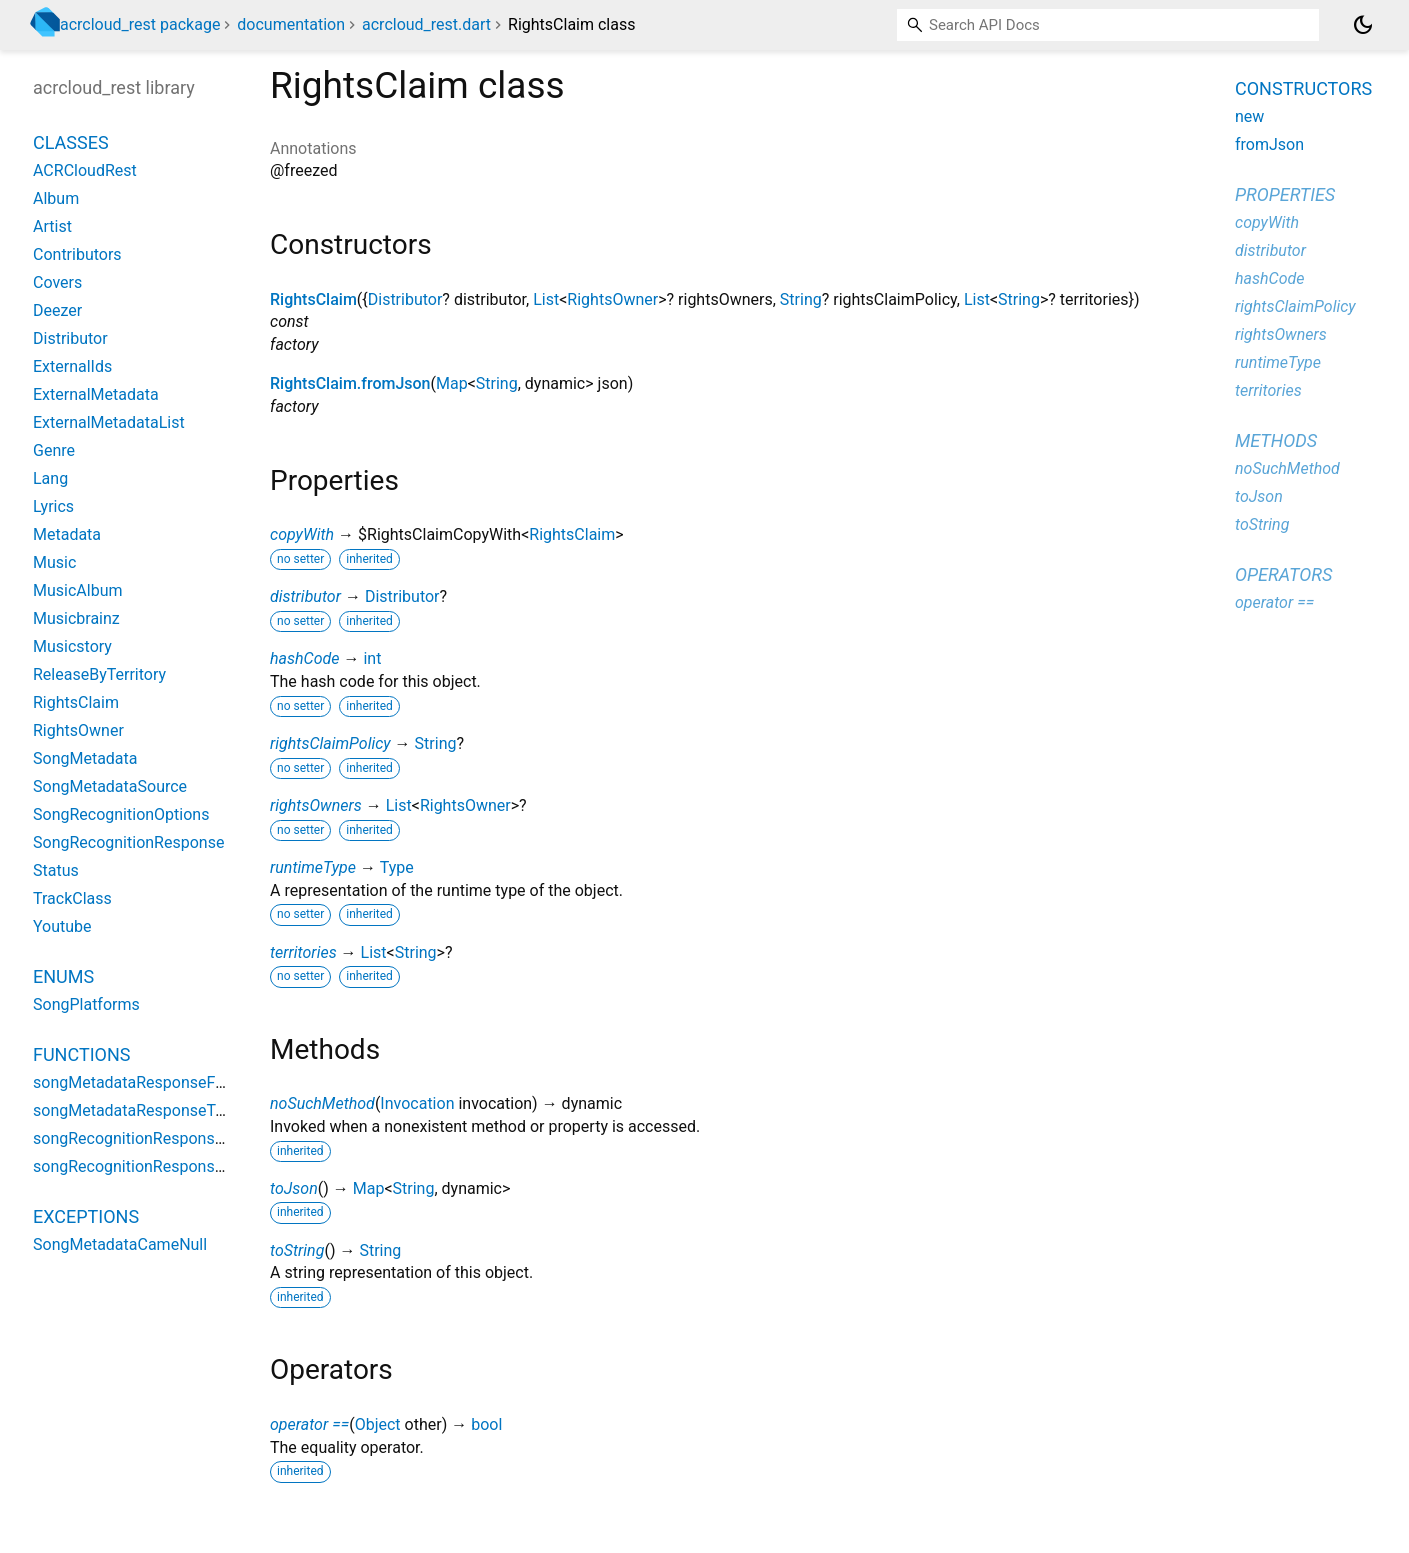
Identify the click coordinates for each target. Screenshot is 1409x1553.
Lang (50, 478)
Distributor (405, 299)
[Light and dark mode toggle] (1363, 25)
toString (297, 1250)
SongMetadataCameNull (120, 1244)
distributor (305, 596)
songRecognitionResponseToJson (154, 1166)
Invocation (417, 1103)
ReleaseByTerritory (99, 674)
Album (56, 198)
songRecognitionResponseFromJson (164, 1138)
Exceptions (86, 1216)
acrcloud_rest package (140, 24)
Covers (57, 282)
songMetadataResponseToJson (146, 1110)
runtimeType (313, 867)
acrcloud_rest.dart (426, 24)
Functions (81, 1054)
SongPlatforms (86, 1004)
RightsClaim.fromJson (350, 383)
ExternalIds (72, 366)
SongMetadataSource (110, 786)
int (372, 658)
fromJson (1269, 144)
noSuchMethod (322, 1103)
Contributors (77, 254)
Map (452, 383)
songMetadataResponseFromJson (156, 1082)
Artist (52, 226)
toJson (294, 1188)
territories (303, 952)
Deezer (57, 310)
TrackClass (72, 898)
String (801, 299)
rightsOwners (316, 805)
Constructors (1303, 88)
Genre (54, 450)
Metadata (67, 534)
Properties (1285, 194)
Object (378, 1424)
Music (54, 562)
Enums (63, 976)
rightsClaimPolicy (330, 743)
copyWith (302, 534)
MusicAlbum (77, 590)
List (546, 299)
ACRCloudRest (85, 170)
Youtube (62, 926)
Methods (1276, 440)
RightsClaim (313, 299)
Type (397, 867)
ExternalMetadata (96, 394)
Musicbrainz (76, 618)
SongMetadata (85, 758)
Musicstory (72, 646)
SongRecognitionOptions (121, 814)
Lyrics (53, 506)
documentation (291, 24)
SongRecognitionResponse (128, 842)
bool (486, 1424)
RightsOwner (612, 299)
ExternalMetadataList (109, 422)
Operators (1283, 574)
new (1249, 116)
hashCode (304, 658)
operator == (309, 1424)
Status (56, 870)
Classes (71, 142)
